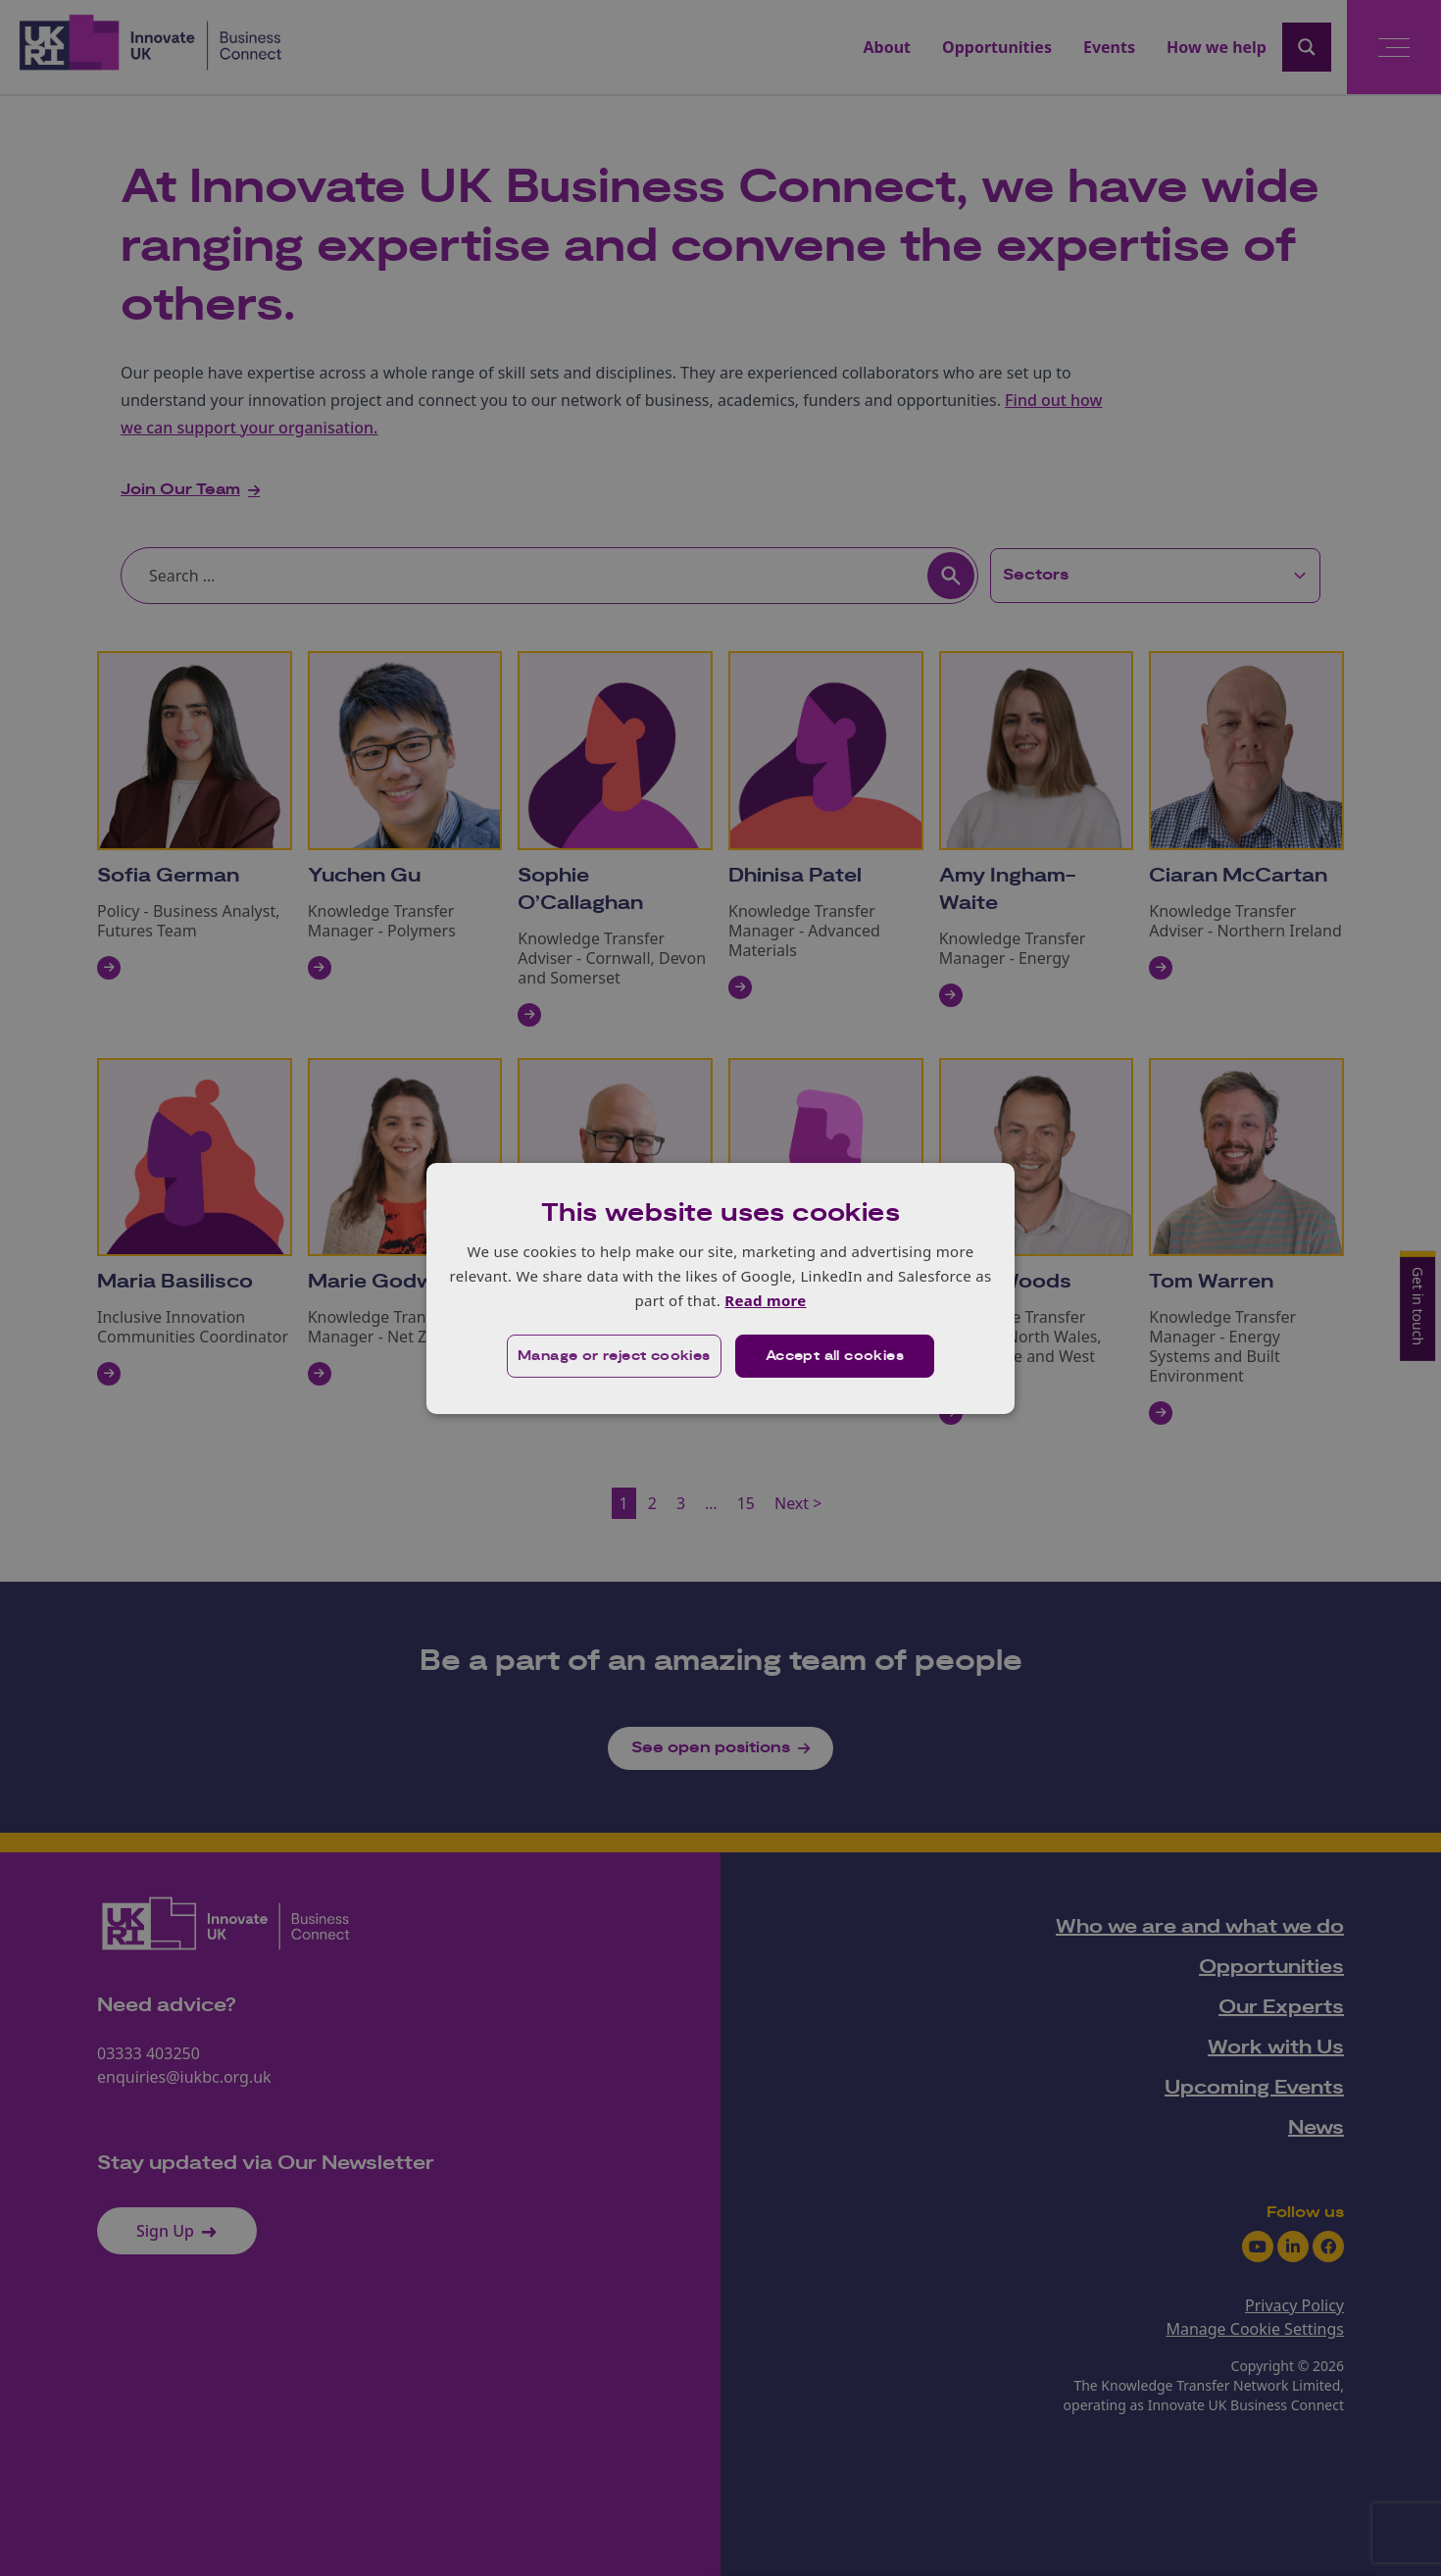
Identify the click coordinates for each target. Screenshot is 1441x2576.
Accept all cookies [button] (835, 1356)
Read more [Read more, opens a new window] (765, 1300)
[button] (614, 1356)
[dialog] (720, 1287)
